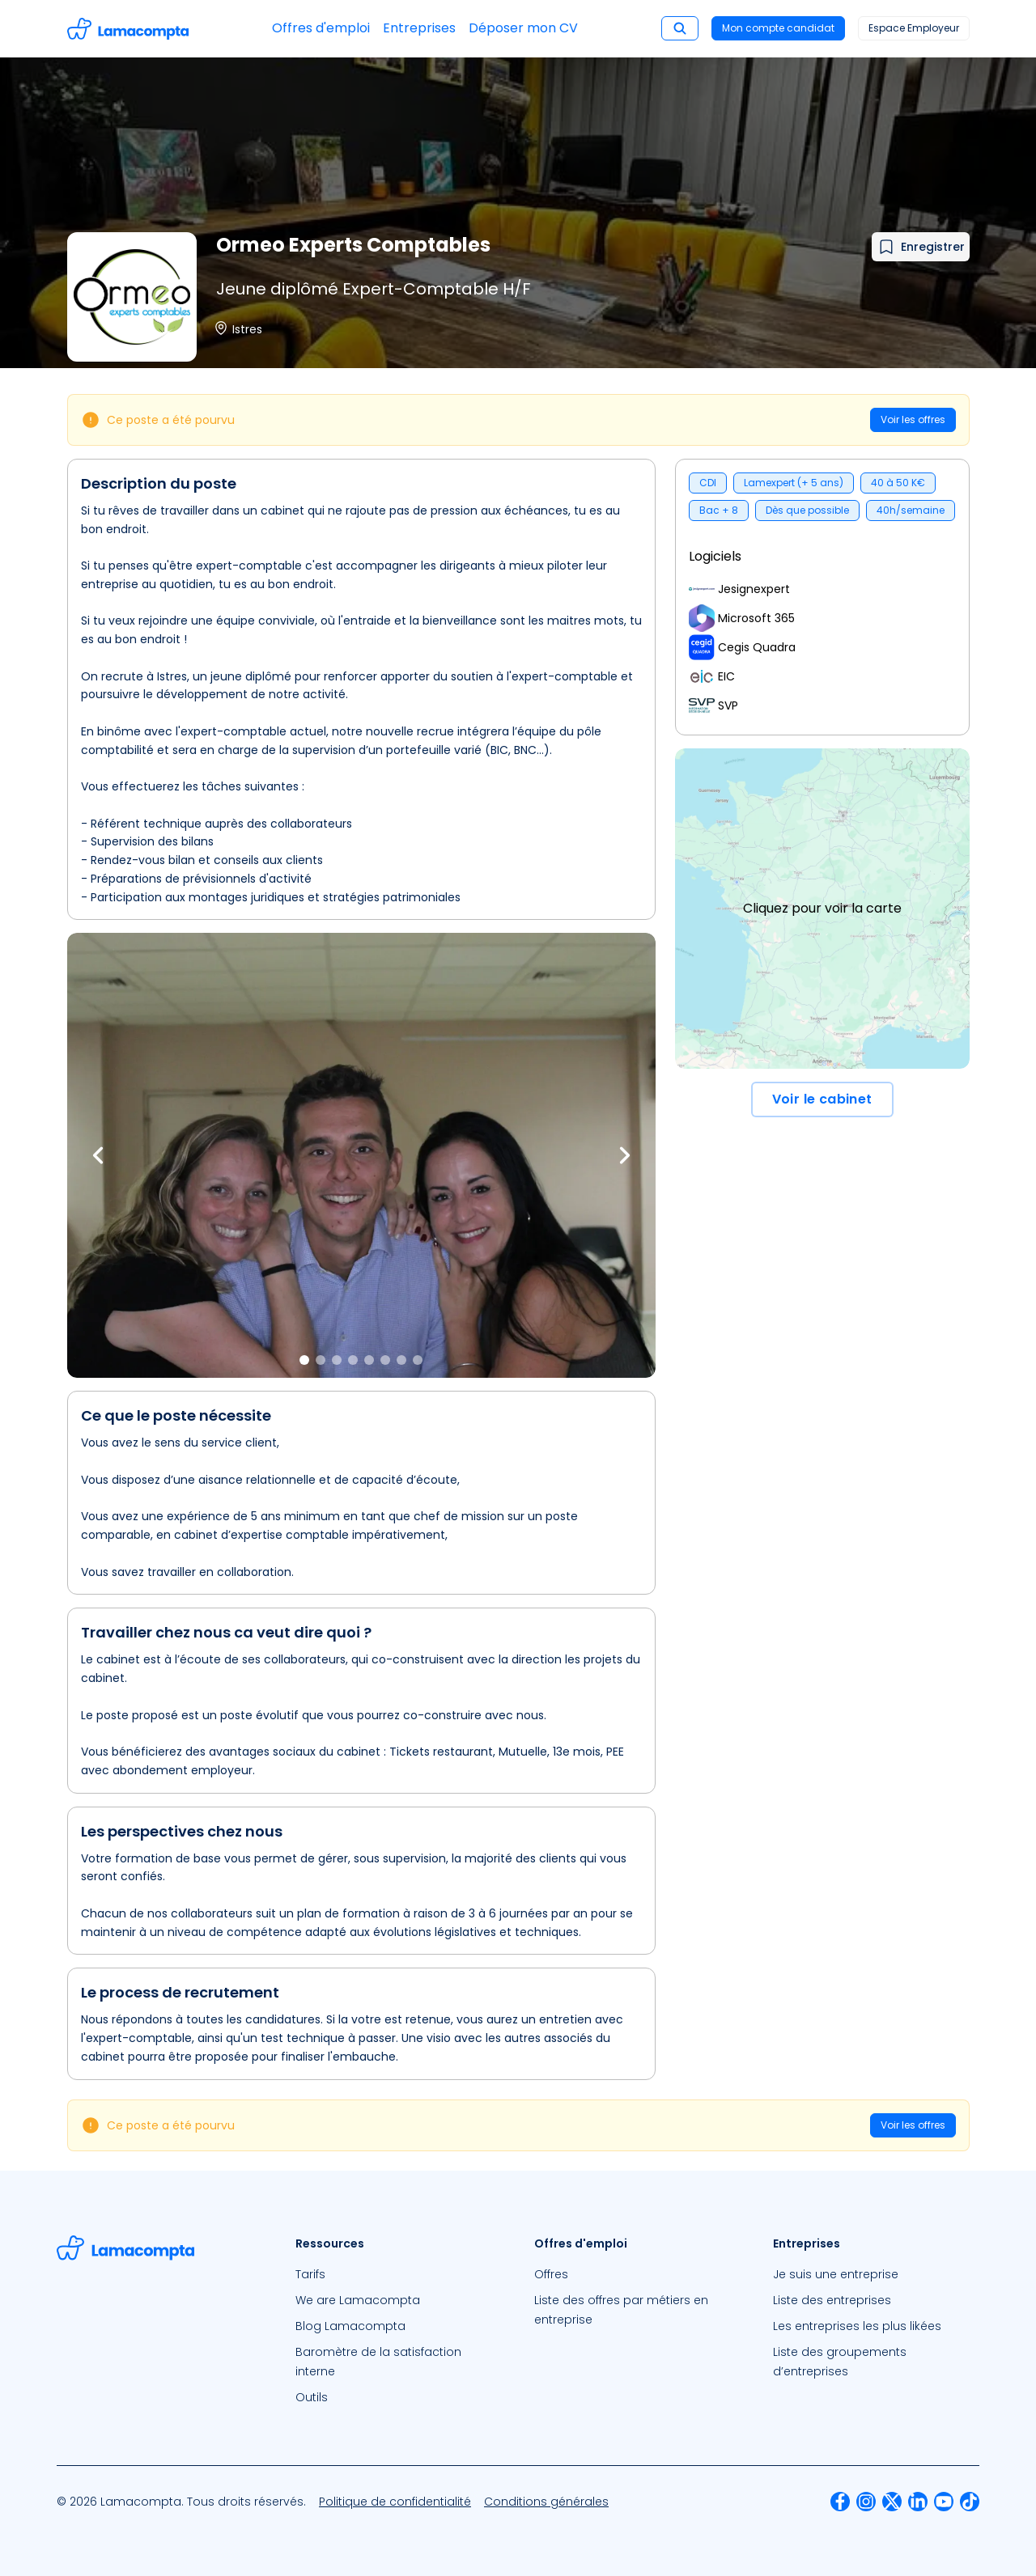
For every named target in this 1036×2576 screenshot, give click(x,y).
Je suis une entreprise (835, 2274)
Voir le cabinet (822, 1099)
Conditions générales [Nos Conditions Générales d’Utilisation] (546, 2501)
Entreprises (419, 28)
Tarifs (310, 2274)
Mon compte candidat (778, 28)
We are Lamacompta (357, 2300)
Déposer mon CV (523, 28)
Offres (551, 2274)
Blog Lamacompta (350, 2326)
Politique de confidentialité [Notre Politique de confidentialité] (395, 2501)
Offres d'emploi (321, 28)
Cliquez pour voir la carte (822, 908)
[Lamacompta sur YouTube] (944, 2501)
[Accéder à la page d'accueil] (128, 29)
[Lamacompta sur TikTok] (970, 2501)
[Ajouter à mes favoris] (921, 246)
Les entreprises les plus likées (857, 2326)
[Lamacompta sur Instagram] (866, 2501)
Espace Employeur (913, 28)
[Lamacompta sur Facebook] (840, 2501)
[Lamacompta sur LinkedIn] (918, 2501)
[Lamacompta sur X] (892, 2501)
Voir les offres (913, 419)
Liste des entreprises (832, 2300)
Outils (311, 2397)
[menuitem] (398, 2274)
